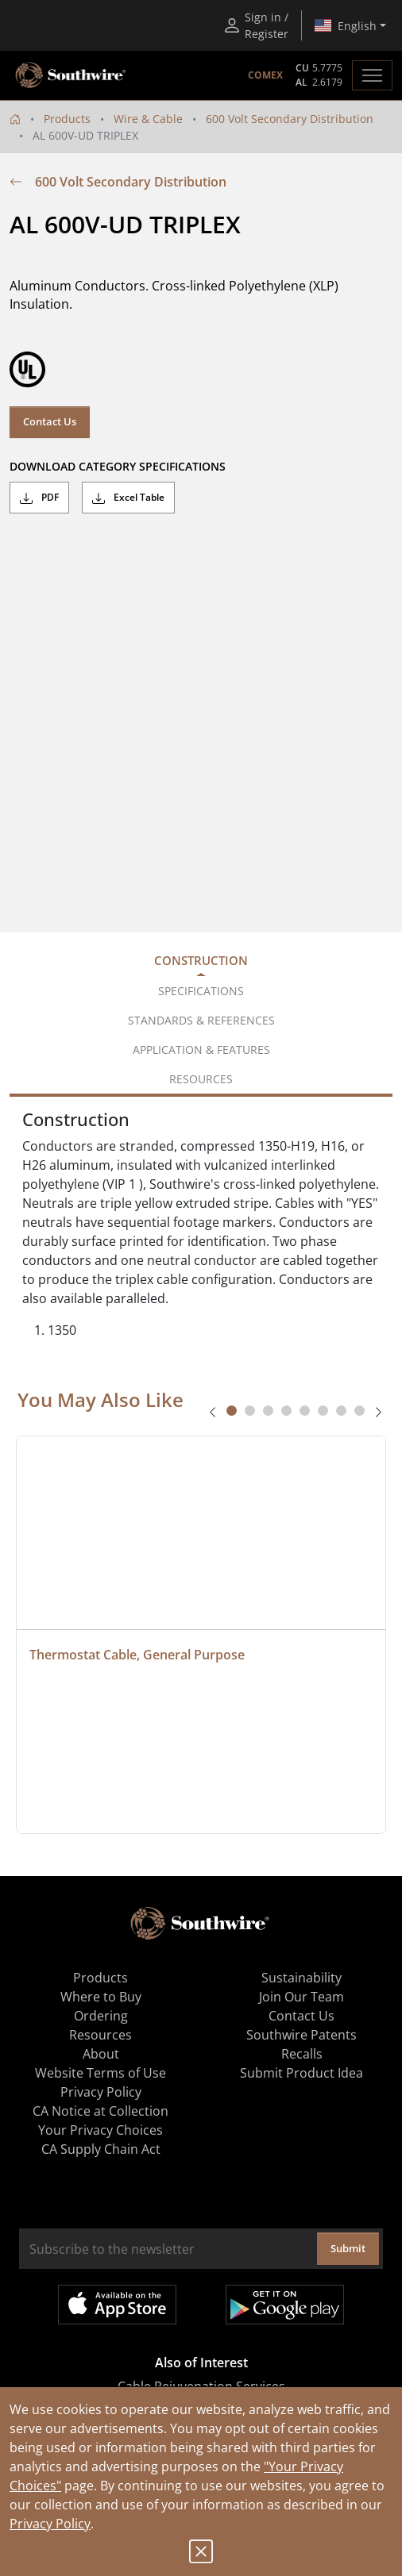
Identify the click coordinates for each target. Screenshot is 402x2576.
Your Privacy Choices (100, 2130)
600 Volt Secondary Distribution (289, 118)
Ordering (101, 2015)
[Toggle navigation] (372, 75)
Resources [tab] (201, 1078)
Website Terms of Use (100, 2073)
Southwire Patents (301, 2034)
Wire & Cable (148, 118)
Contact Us (49, 421)
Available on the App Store (117, 2304)
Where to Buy (100, 1996)
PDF (39, 497)
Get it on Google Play (285, 2304)
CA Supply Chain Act (100, 2149)
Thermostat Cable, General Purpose (137, 1654)
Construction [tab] (201, 960)
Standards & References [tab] (201, 1020)
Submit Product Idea (301, 2073)
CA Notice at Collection (100, 2111)
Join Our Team (301, 1996)
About (101, 2054)
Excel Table (128, 497)
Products (67, 118)
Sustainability (301, 1977)
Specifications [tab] (201, 990)
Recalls (302, 2054)
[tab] (231, 1410)
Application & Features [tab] (201, 1049)
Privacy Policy (50, 2523)
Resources (100, 2034)
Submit (347, 2248)
